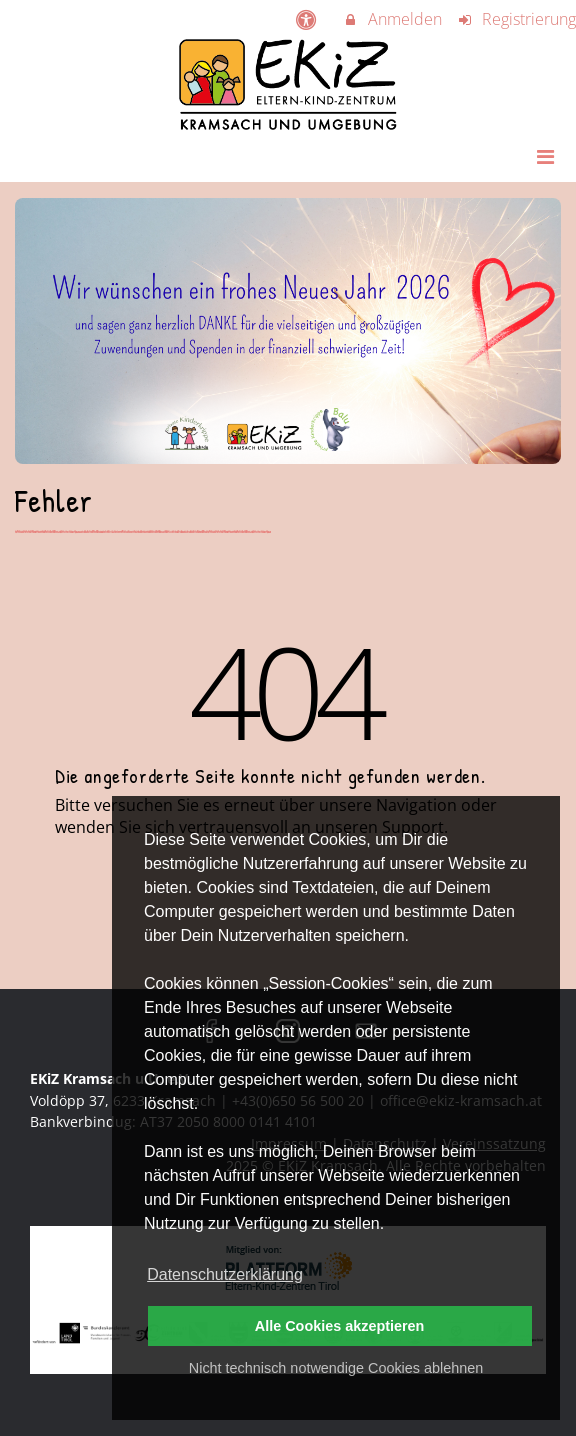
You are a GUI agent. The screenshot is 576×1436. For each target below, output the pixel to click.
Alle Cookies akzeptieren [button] (340, 1326)
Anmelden (392, 19)
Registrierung (517, 19)
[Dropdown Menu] (545, 156)
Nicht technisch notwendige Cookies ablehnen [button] (336, 1368)
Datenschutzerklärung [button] (225, 1274)
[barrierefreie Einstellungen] (307, 19)
